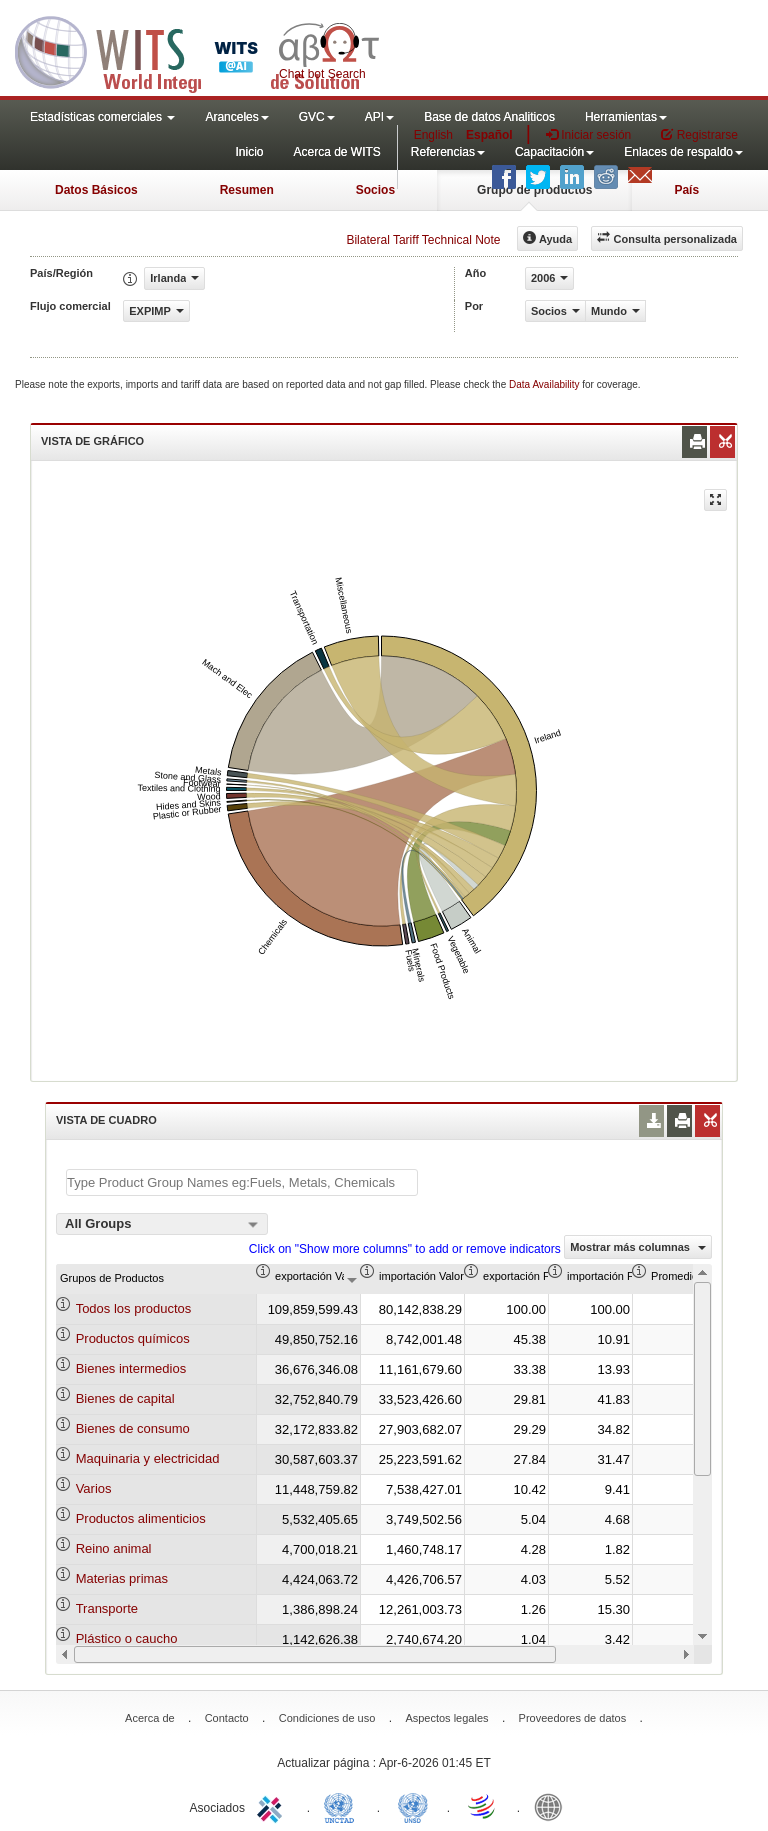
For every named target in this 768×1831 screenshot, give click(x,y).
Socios (375, 190)
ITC (273, 1806)
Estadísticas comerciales (102, 117)
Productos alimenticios (141, 1518)
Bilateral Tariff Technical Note (423, 240)
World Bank (553, 1806)
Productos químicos (133, 1338)
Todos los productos (134, 1308)
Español (489, 135)
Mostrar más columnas (638, 1247)
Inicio (249, 152)
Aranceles (236, 117)
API (379, 117)
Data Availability (545, 384)
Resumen (247, 190)
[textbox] (242, 1182)
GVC (317, 117)
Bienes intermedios (131, 1368)
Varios (94, 1488)
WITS (200, 50)
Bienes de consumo (133, 1428)
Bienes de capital (125, 1398)
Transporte (107, 1608)
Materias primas (122, 1578)
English (433, 135)
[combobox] (162, 1224)
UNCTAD (343, 1806)
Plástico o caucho (127, 1638)
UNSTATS (413, 1806)
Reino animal (114, 1548)
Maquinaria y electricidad (148, 1458)
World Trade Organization (483, 1806)
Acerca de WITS (336, 152)
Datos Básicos (96, 190)
